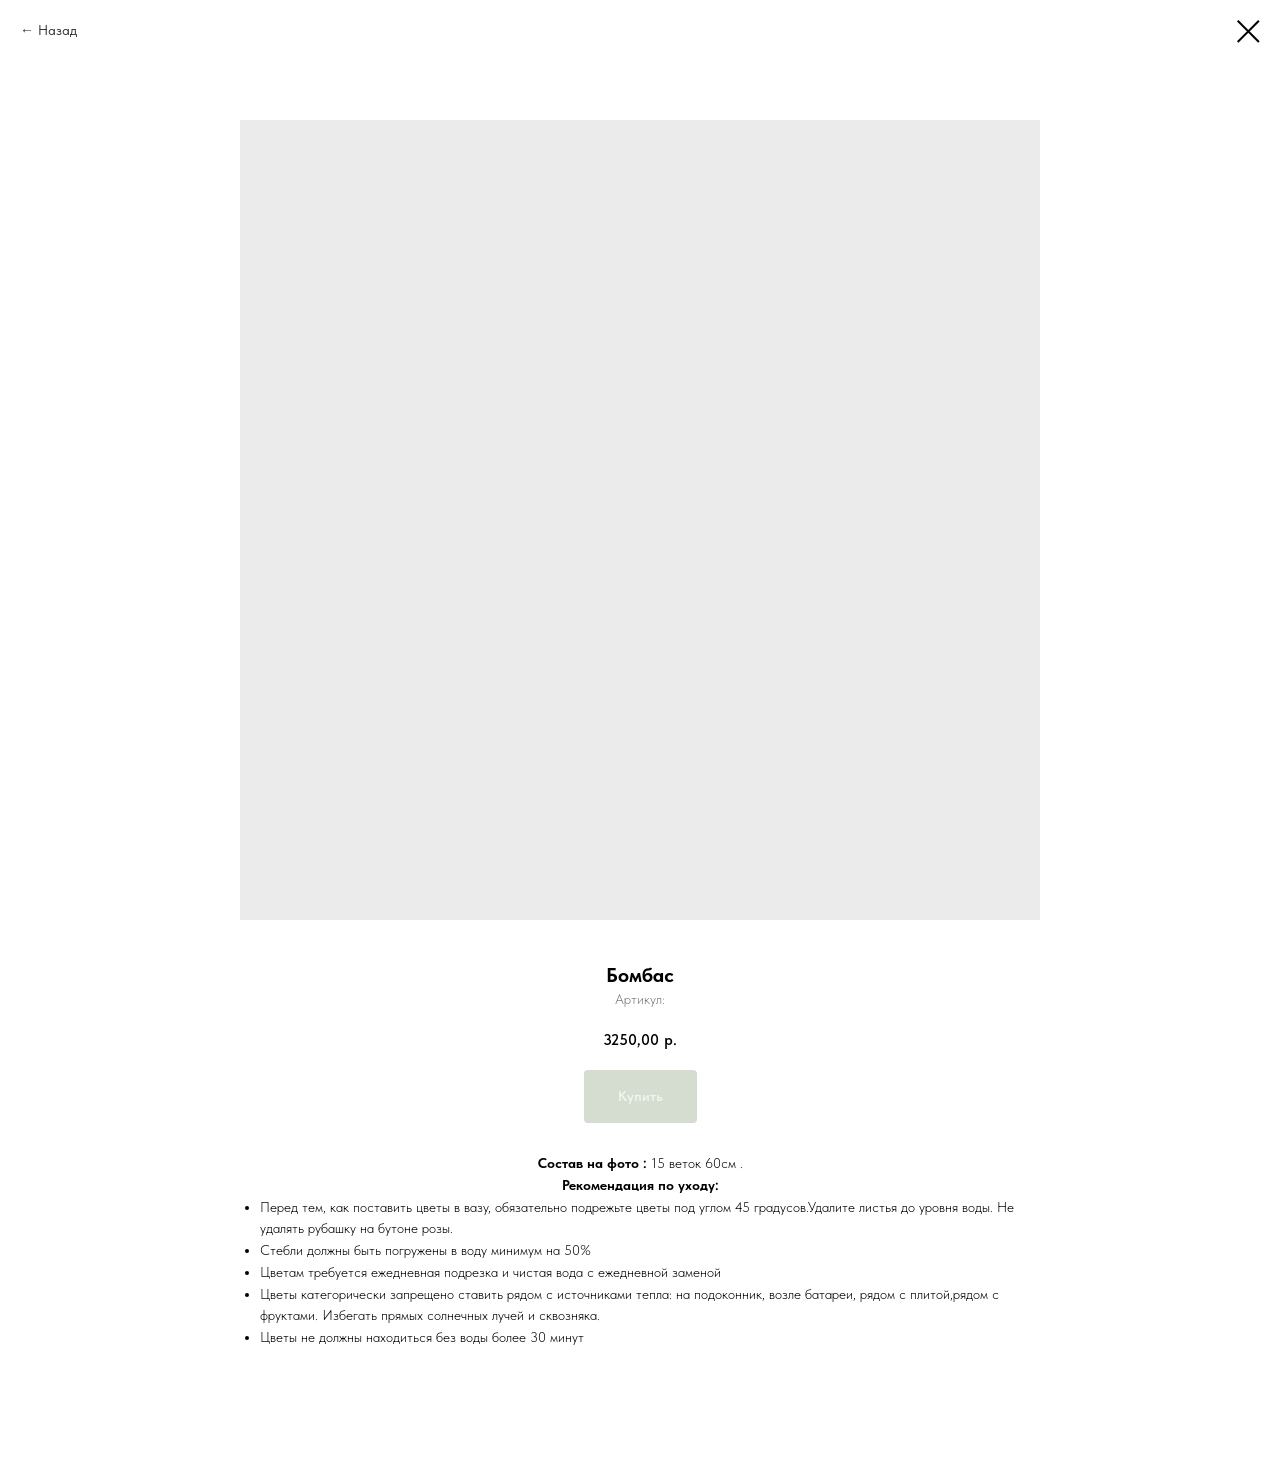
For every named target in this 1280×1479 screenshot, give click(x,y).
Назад (57, 30)
